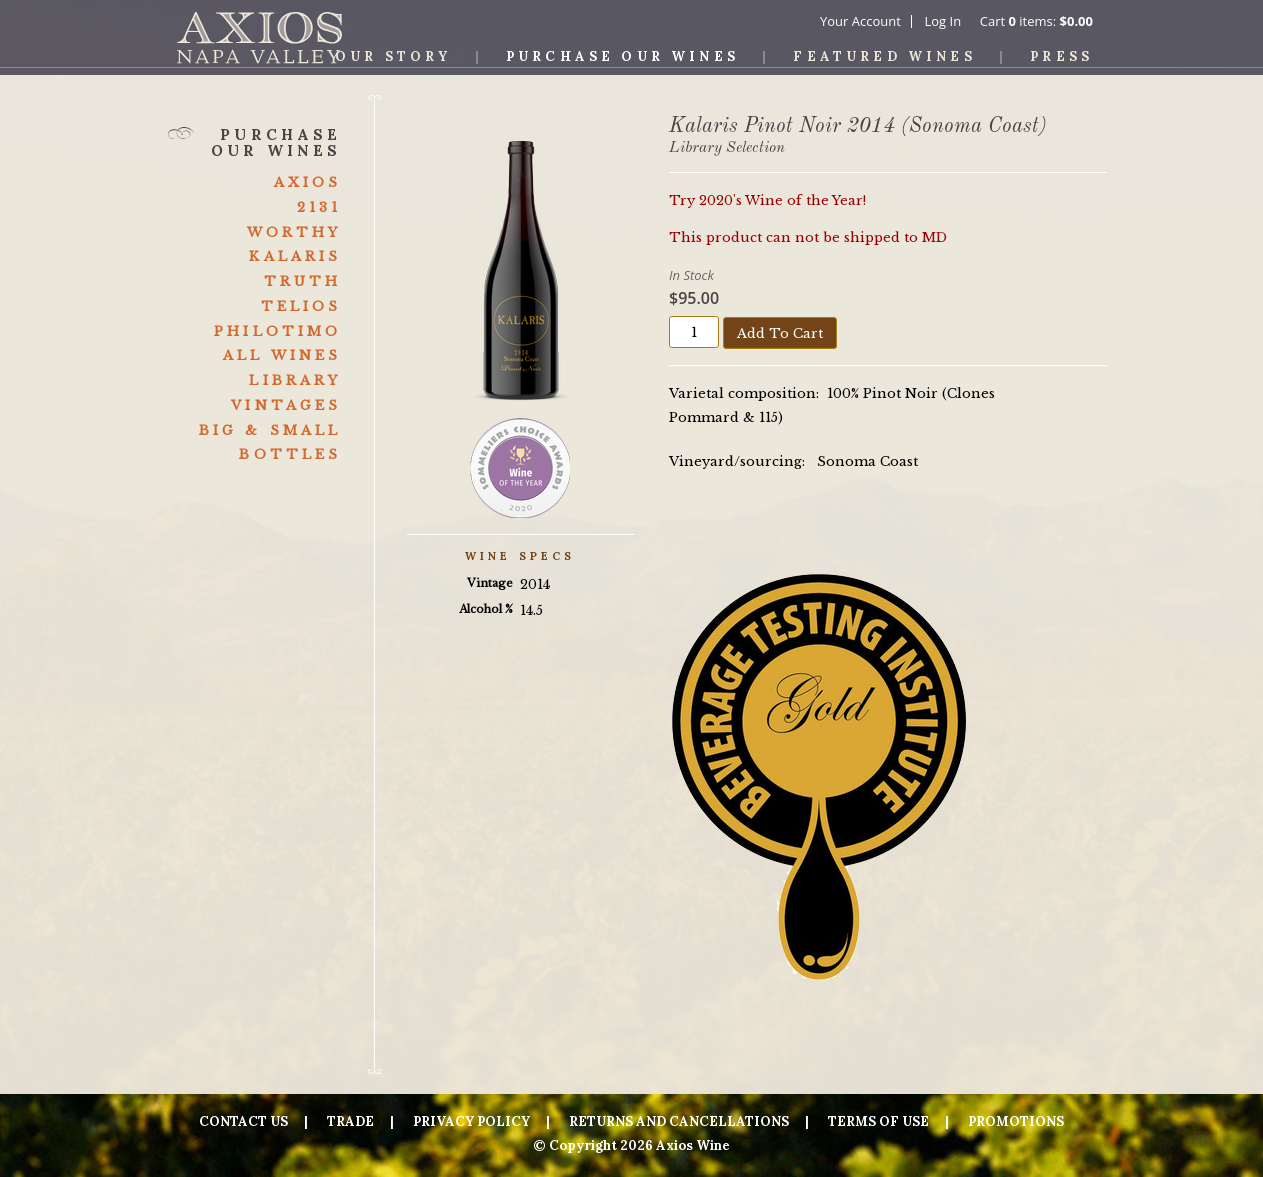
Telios (301, 306)
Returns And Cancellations (679, 1121)
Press (1061, 56)
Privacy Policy (471, 1121)
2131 (319, 207)
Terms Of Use (878, 1121)
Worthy (294, 232)
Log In (942, 21)
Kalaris (295, 256)
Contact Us (243, 1121)
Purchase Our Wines (622, 56)
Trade (350, 1121)
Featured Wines (884, 56)
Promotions (1016, 1121)
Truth (303, 281)
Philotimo (277, 331)
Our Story (393, 56)
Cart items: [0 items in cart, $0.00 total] (1036, 21)
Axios (308, 182)
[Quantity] (694, 332)
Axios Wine (259, 37)
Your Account (860, 21)
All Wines (282, 355)
